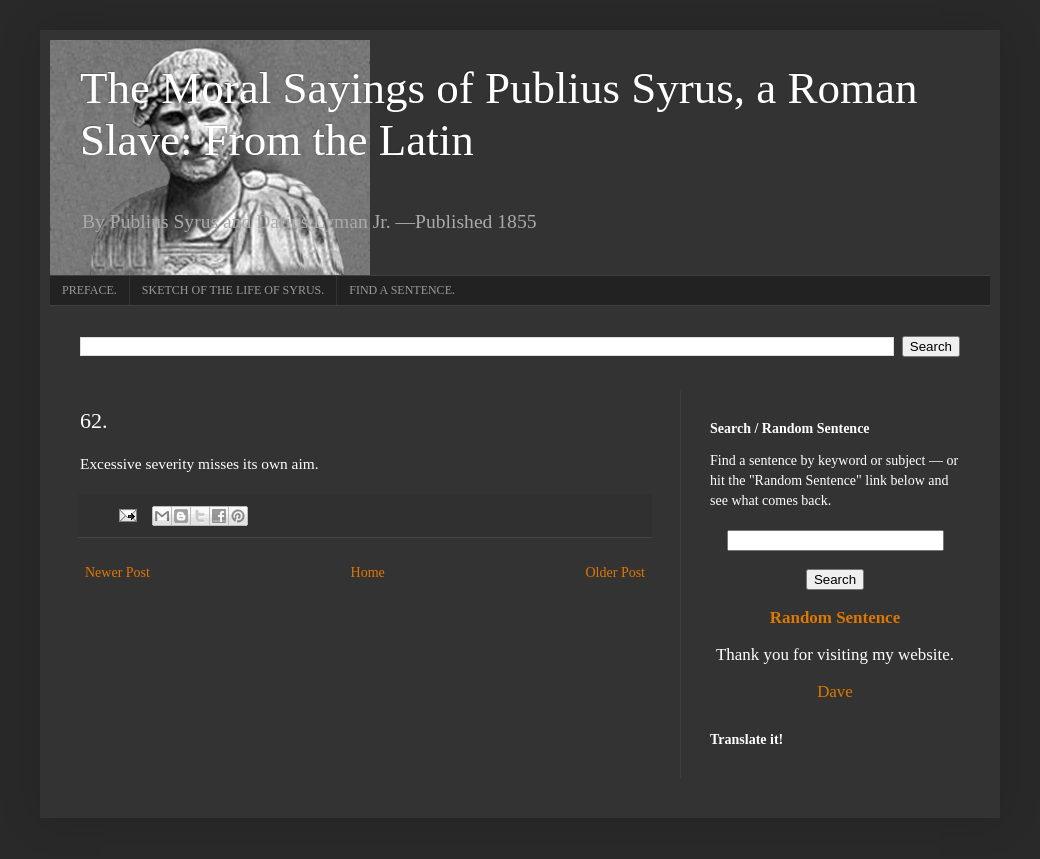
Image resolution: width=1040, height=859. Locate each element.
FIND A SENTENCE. (402, 290)
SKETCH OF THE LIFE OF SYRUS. (233, 290)
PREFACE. (89, 290)
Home (368, 572)
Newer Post (117, 572)
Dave (835, 691)
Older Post (616, 572)
